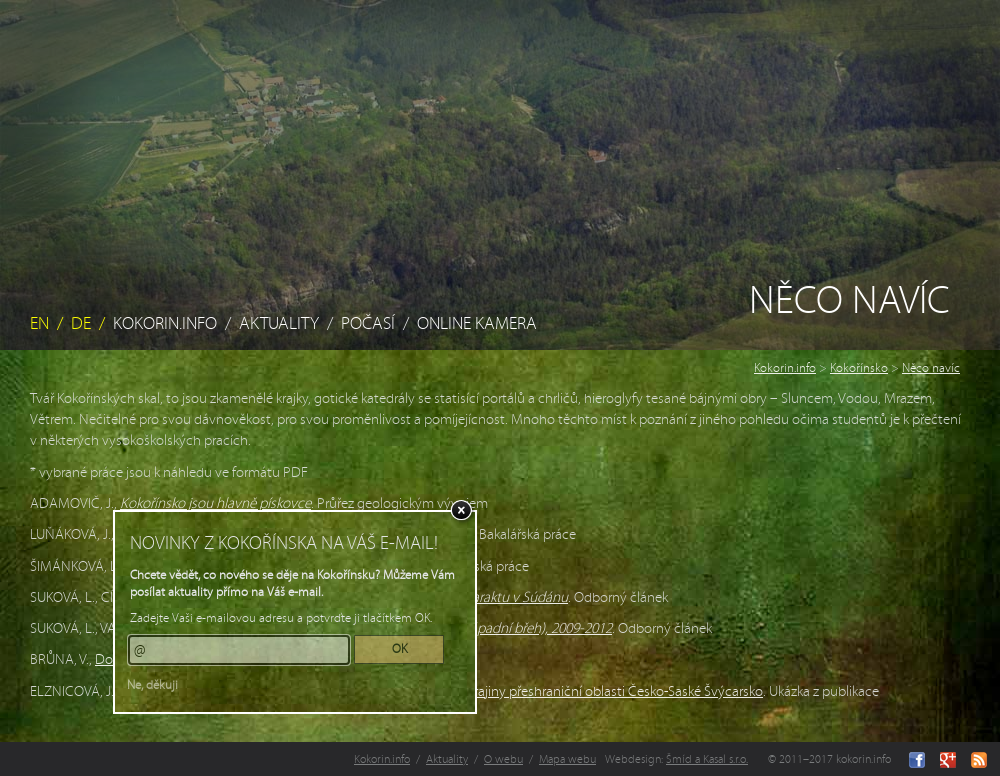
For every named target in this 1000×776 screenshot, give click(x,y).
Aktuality (279, 323)
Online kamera (477, 323)
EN (39, 323)
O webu (503, 759)
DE (81, 323)
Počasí (368, 323)
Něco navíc (931, 368)
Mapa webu (567, 759)
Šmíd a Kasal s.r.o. (707, 759)
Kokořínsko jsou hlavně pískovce (215, 503)
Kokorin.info (165, 323)
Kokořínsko (859, 368)
